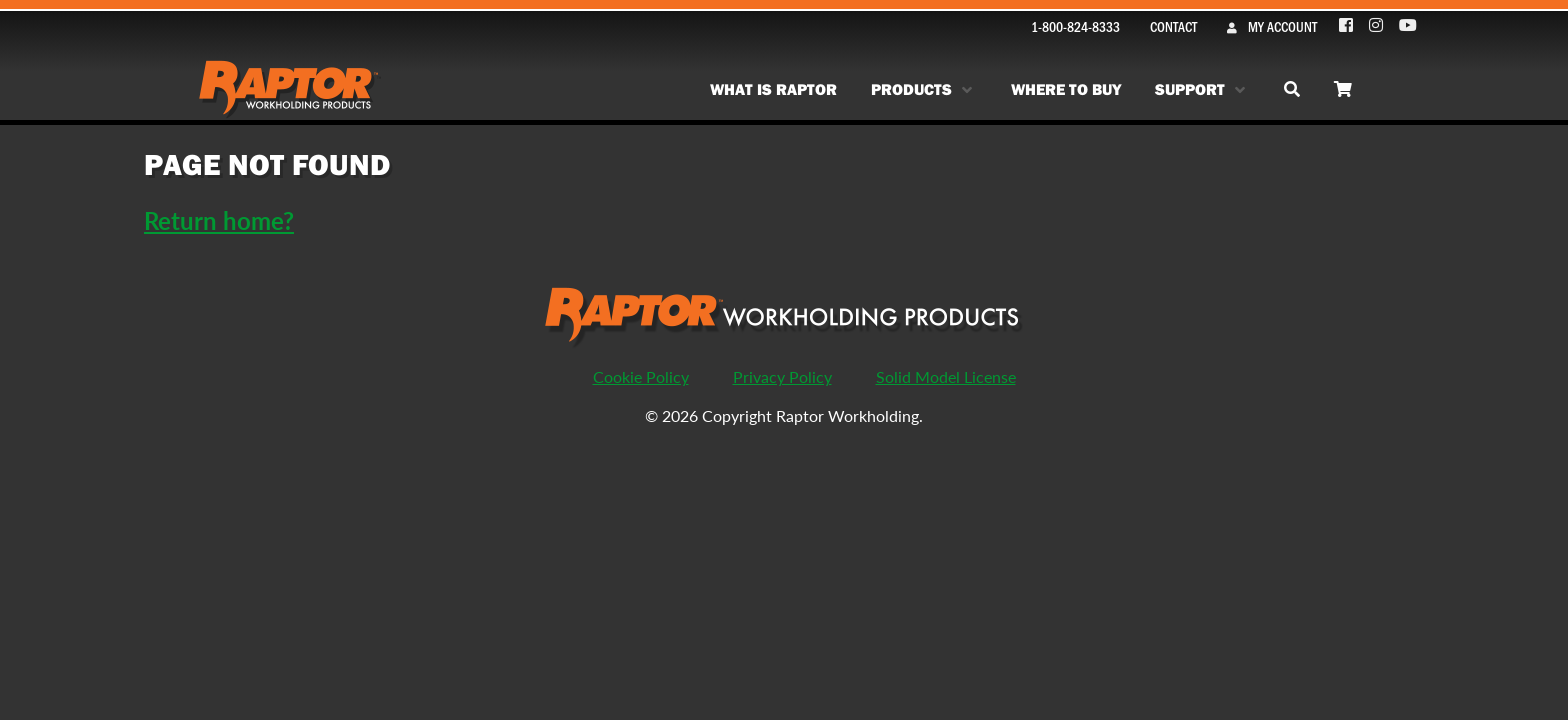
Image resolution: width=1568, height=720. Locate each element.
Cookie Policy (641, 376)
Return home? (219, 220)
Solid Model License (946, 376)
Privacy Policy (782, 376)
